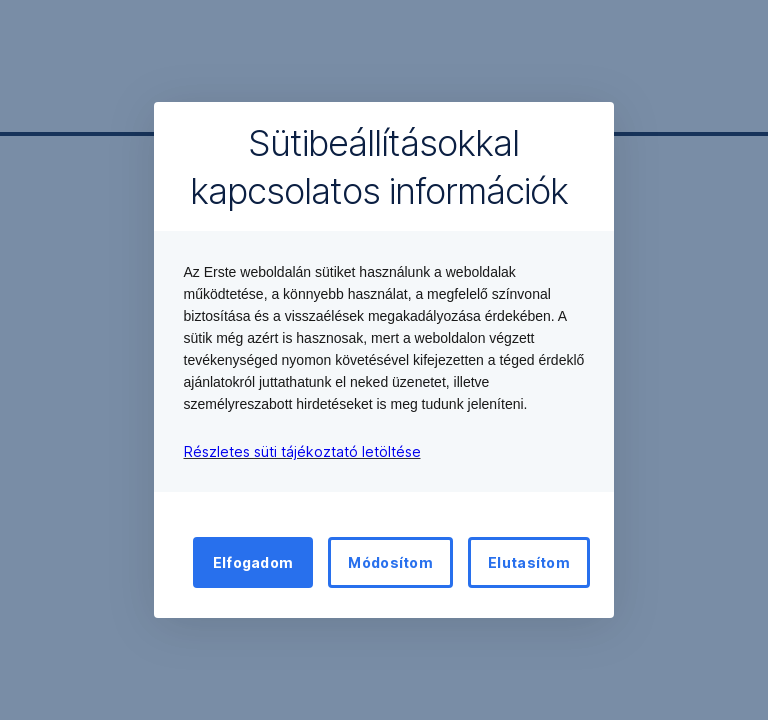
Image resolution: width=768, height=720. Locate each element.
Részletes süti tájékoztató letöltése (302, 451)
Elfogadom (253, 562)
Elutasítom (529, 562)
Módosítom (390, 562)
